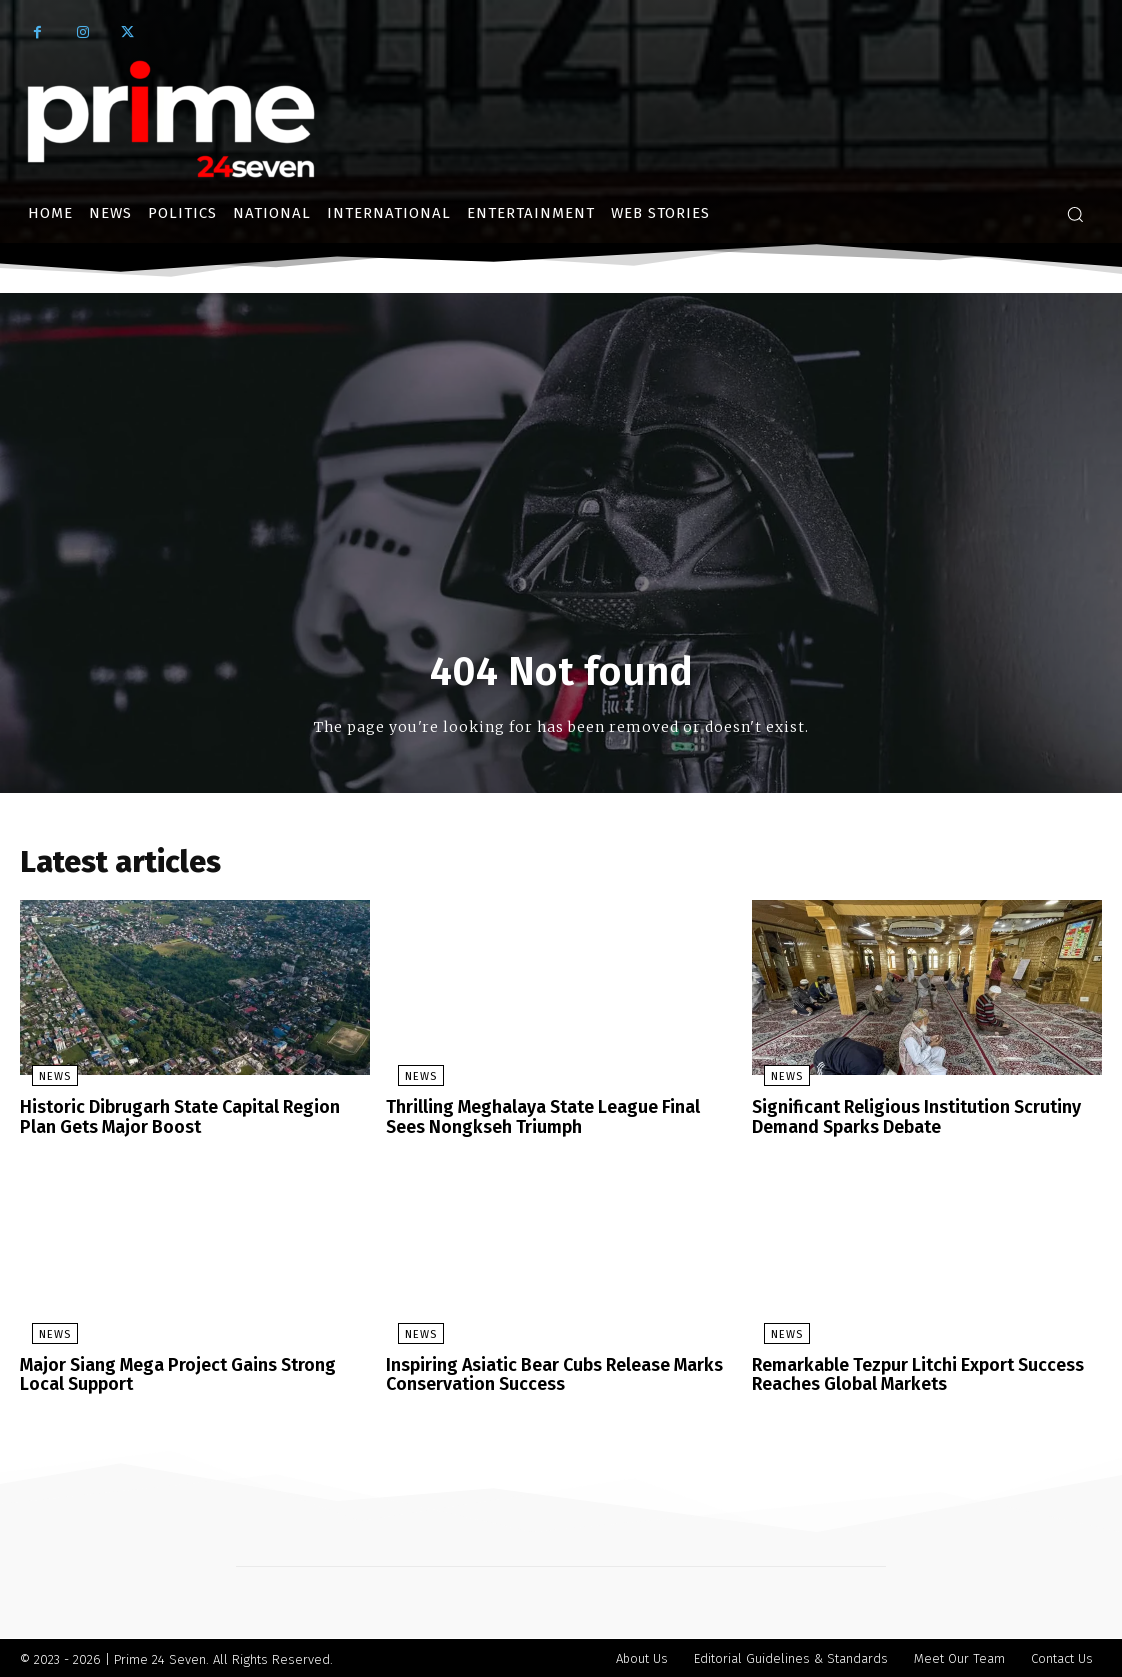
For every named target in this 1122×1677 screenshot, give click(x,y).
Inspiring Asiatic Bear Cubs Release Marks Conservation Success (546, 1373)
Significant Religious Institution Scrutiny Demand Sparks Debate (907, 1120)
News (43, 1081)
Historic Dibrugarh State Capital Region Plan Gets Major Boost (189, 1120)
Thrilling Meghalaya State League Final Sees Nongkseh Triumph (555, 1120)
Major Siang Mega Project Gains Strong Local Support (191, 1373)
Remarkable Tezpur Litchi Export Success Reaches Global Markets (908, 1373)
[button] (1075, 214)
